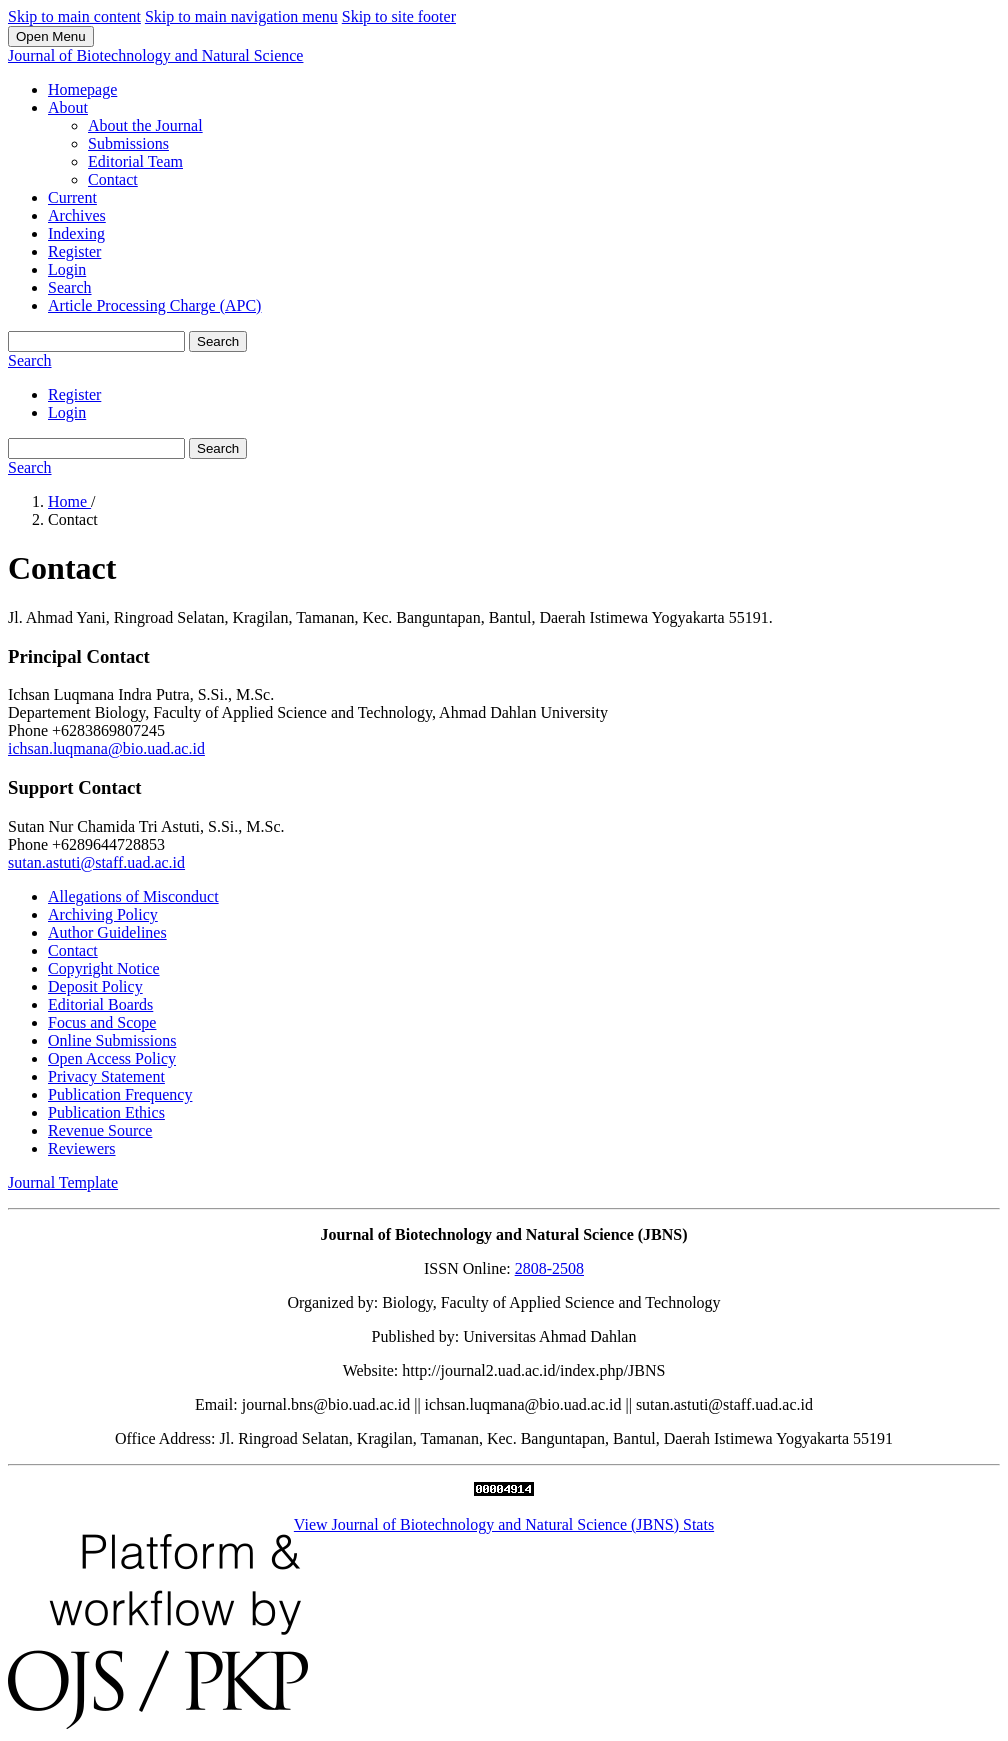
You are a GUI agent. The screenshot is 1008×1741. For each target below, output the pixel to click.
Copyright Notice (104, 968)
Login (67, 269)
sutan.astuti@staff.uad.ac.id (96, 862)
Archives (77, 215)
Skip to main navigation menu (241, 16)
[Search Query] (96, 341)
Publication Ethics (106, 1112)
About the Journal (145, 125)
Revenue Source (100, 1130)
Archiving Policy (103, 914)
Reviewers (82, 1148)
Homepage (82, 89)
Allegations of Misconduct (133, 896)
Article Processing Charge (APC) (154, 305)
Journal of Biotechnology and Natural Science (155, 55)
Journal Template (63, 1182)
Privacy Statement (106, 1076)
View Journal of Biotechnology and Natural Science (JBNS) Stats (504, 1524)
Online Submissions (112, 1040)
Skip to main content (74, 16)
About (68, 107)
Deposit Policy (95, 986)
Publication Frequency (120, 1094)
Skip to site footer (399, 16)
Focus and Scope (102, 1022)
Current (72, 197)
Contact (113, 179)
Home (69, 501)
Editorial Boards (100, 1004)
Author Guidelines (107, 932)
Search (70, 287)
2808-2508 (549, 1268)
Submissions (128, 143)
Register (74, 251)
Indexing (76, 233)
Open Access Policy (112, 1058)
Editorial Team (135, 161)
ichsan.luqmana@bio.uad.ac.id (106, 748)
